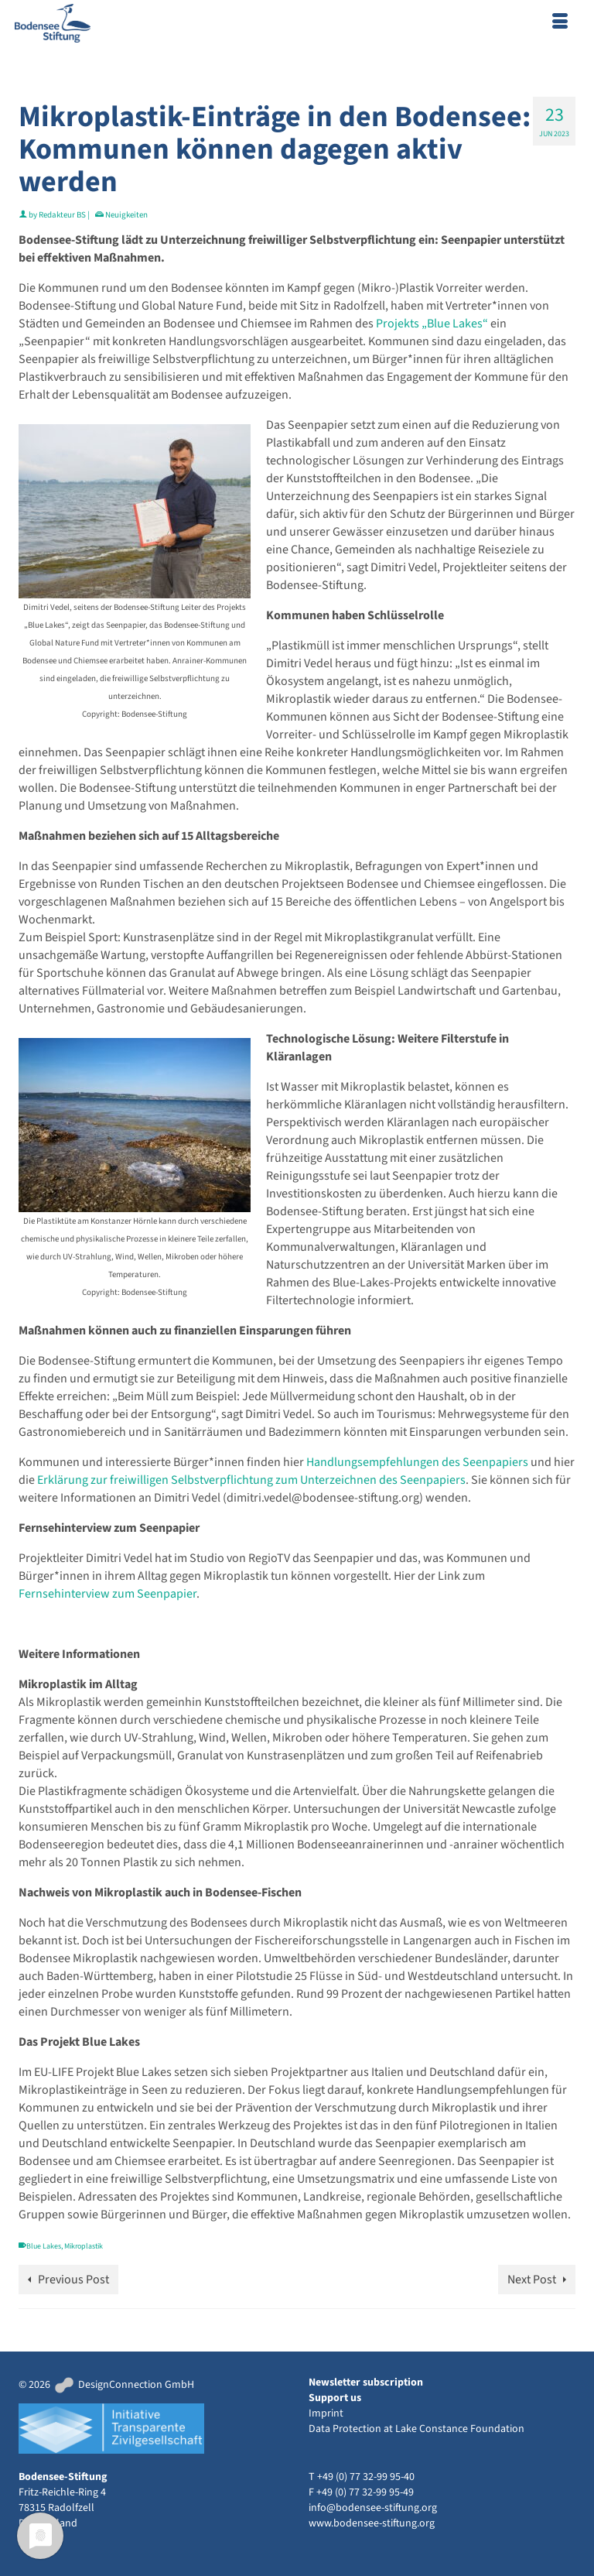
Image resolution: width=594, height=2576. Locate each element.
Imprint (326, 2413)
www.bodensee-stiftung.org (372, 2523)
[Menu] (560, 23)
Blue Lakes (43, 2246)
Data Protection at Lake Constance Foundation (416, 2429)
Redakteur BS (62, 215)
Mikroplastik (83, 2246)
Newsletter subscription (366, 2382)
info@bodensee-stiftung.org (373, 2508)
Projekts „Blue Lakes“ (431, 323)
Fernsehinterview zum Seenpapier (107, 1593)
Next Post (531, 2279)
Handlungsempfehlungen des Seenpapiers (417, 1462)
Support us (335, 2398)
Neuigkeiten (126, 215)
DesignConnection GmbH (123, 2385)
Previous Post (73, 2279)
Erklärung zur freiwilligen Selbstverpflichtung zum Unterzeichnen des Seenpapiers (250, 1479)
